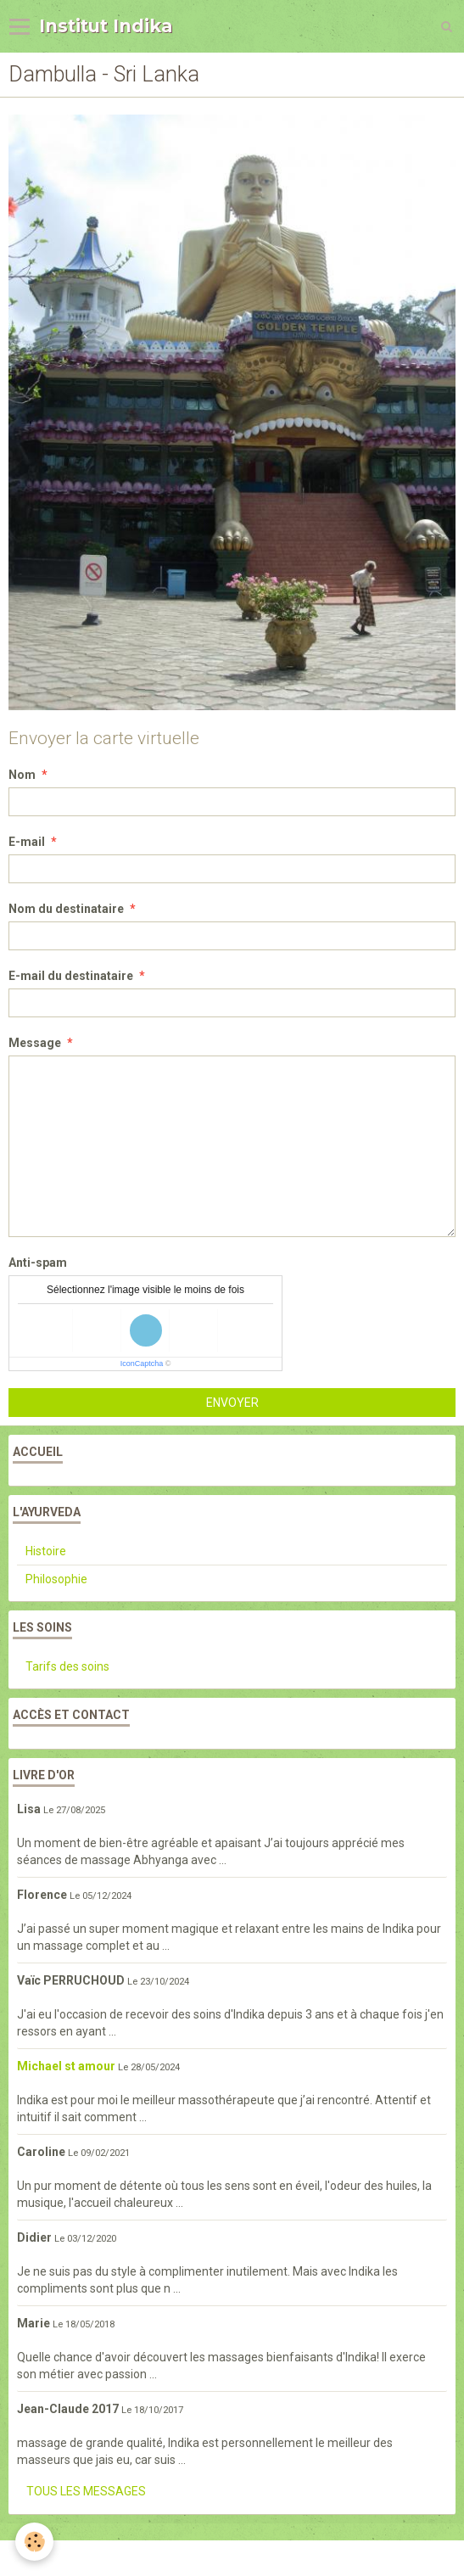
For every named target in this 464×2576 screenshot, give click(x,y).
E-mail (26, 841)
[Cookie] (34, 2542)
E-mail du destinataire (70, 976)
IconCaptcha (142, 1363)
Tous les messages (86, 2491)
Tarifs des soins (67, 1666)
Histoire (45, 1551)
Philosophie (56, 1579)
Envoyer (232, 1402)
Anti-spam (37, 1262)
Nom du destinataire (66, 909)
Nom (22, 774)
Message (34, 1043)
